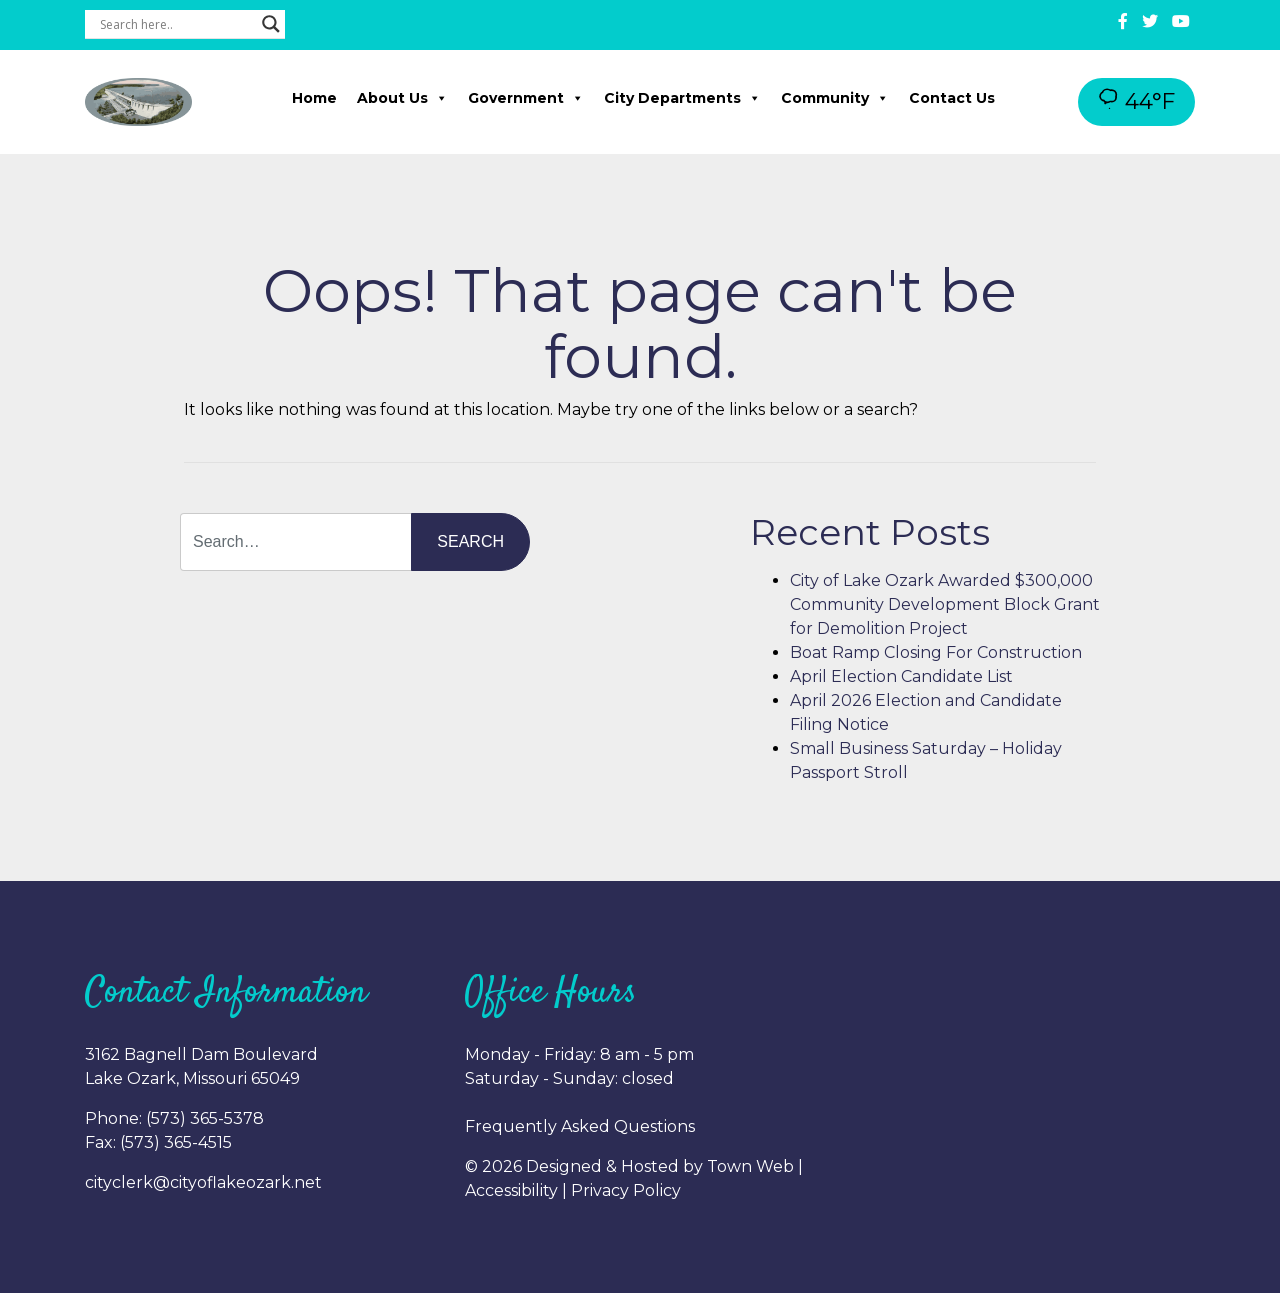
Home (314, 98)
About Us (402, 98)
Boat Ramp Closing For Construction (936, 652)
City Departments (682, 98)
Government (526, 98)
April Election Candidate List (901, 676)
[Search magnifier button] (271, 24)
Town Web (750, 1166)
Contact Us (952, 98)
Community (835, 98)
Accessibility (511, 1190)
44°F (1136, 101)
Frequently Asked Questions (580, 1126)
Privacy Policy (626, 1190)
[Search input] (176, 24)
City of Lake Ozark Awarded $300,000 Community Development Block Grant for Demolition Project (945, 604)
